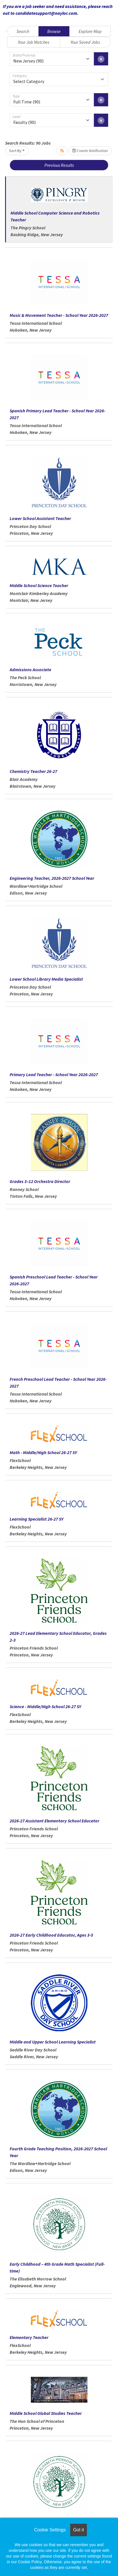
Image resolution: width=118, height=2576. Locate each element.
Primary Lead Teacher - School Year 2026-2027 (54, 1074)
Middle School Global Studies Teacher (46, 2413)
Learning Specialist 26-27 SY (36, 1519)
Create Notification (90, 150)
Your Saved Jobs (85, 42)
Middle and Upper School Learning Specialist (53, 2042)
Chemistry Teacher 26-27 (33, 771)
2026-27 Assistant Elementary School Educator (54, 1821)
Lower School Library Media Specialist (46, 979)
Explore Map (90, 31)
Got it (78, 2529)
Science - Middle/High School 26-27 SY (45, 1706)
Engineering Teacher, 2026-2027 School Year (52, 878)
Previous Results (59, 165)
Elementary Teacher (29, 2337)
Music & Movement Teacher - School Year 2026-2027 (59, 315)
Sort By (15, 150)
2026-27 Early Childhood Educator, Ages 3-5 (51, 1935)
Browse (54, 31)
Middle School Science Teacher (39, 585)
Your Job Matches (33, 42)
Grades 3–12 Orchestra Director (40, 1181)
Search (22, 31)
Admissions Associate (30, 669)
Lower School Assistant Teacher (40, 518)
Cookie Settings (50, 2529)
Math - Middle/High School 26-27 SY (43, 1452)
